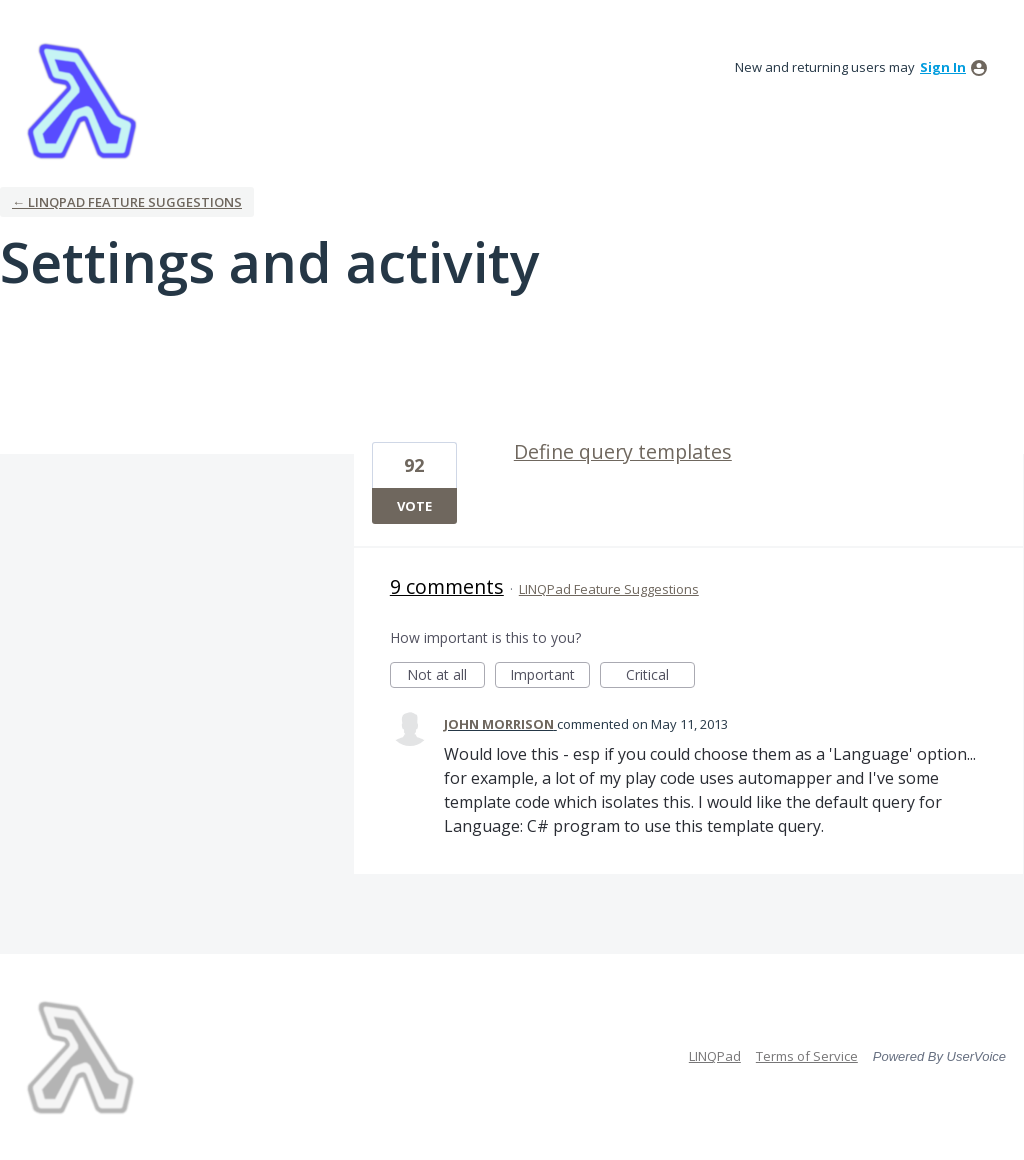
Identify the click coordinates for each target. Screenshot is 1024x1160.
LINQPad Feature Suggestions (609, 589)
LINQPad (715, 1056)
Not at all (446, 676)
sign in (943, 67)
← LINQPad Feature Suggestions (127, 202)
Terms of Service (807, 1056)
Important (550, 676)
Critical (660, 676)
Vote (414, 506)
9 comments (447, 586)
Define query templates (623, 451)
